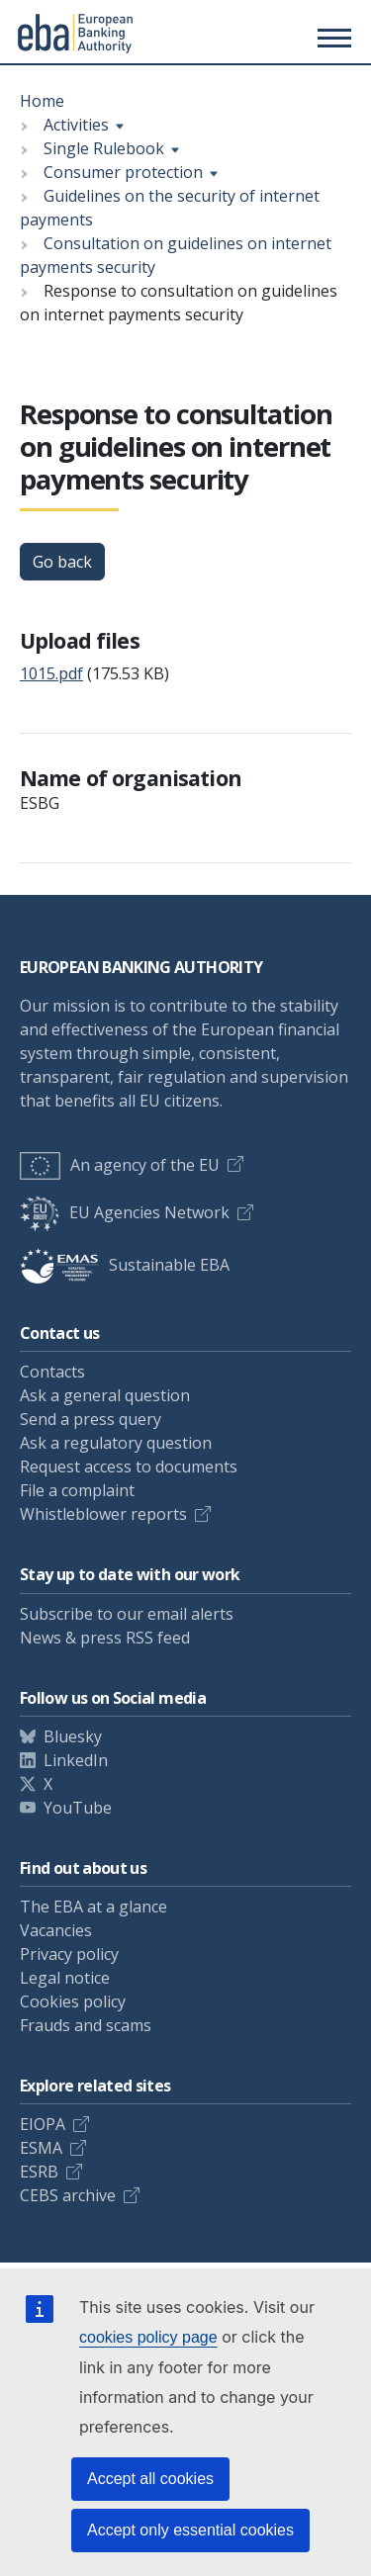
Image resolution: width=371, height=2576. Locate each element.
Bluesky (73, 1736)
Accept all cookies (150, 2478)
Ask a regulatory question (116, 1443)
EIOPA (42, 2124)
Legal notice (65, 1978)
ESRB (39, 2171)
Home (42, 101)
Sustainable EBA (125, 1265)
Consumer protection (123, 172)
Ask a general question (105, 1395)
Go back (62, 562)
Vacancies (56, 1930)
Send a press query (90, 1419)
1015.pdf (51, 673)
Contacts (52, 1371)
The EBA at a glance (93, 1906)
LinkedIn (76, 1760)
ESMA (41, 2148)
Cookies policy (73, 2001)
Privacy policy (69, 1954)
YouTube (78, 1808)
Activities (76, 124)
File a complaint (77, 1490)
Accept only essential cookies (190, 2530)
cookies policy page (148, 2337)
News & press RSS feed (105, 1637)
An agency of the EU (120, 1165)
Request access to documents (128, 1466)
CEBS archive (68, 2195)
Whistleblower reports (103, 1514)
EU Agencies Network (125, 1212)
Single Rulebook (104, 148)
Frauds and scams (85, 2025)
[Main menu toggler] (331, 37)
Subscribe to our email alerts (126, 1614)
